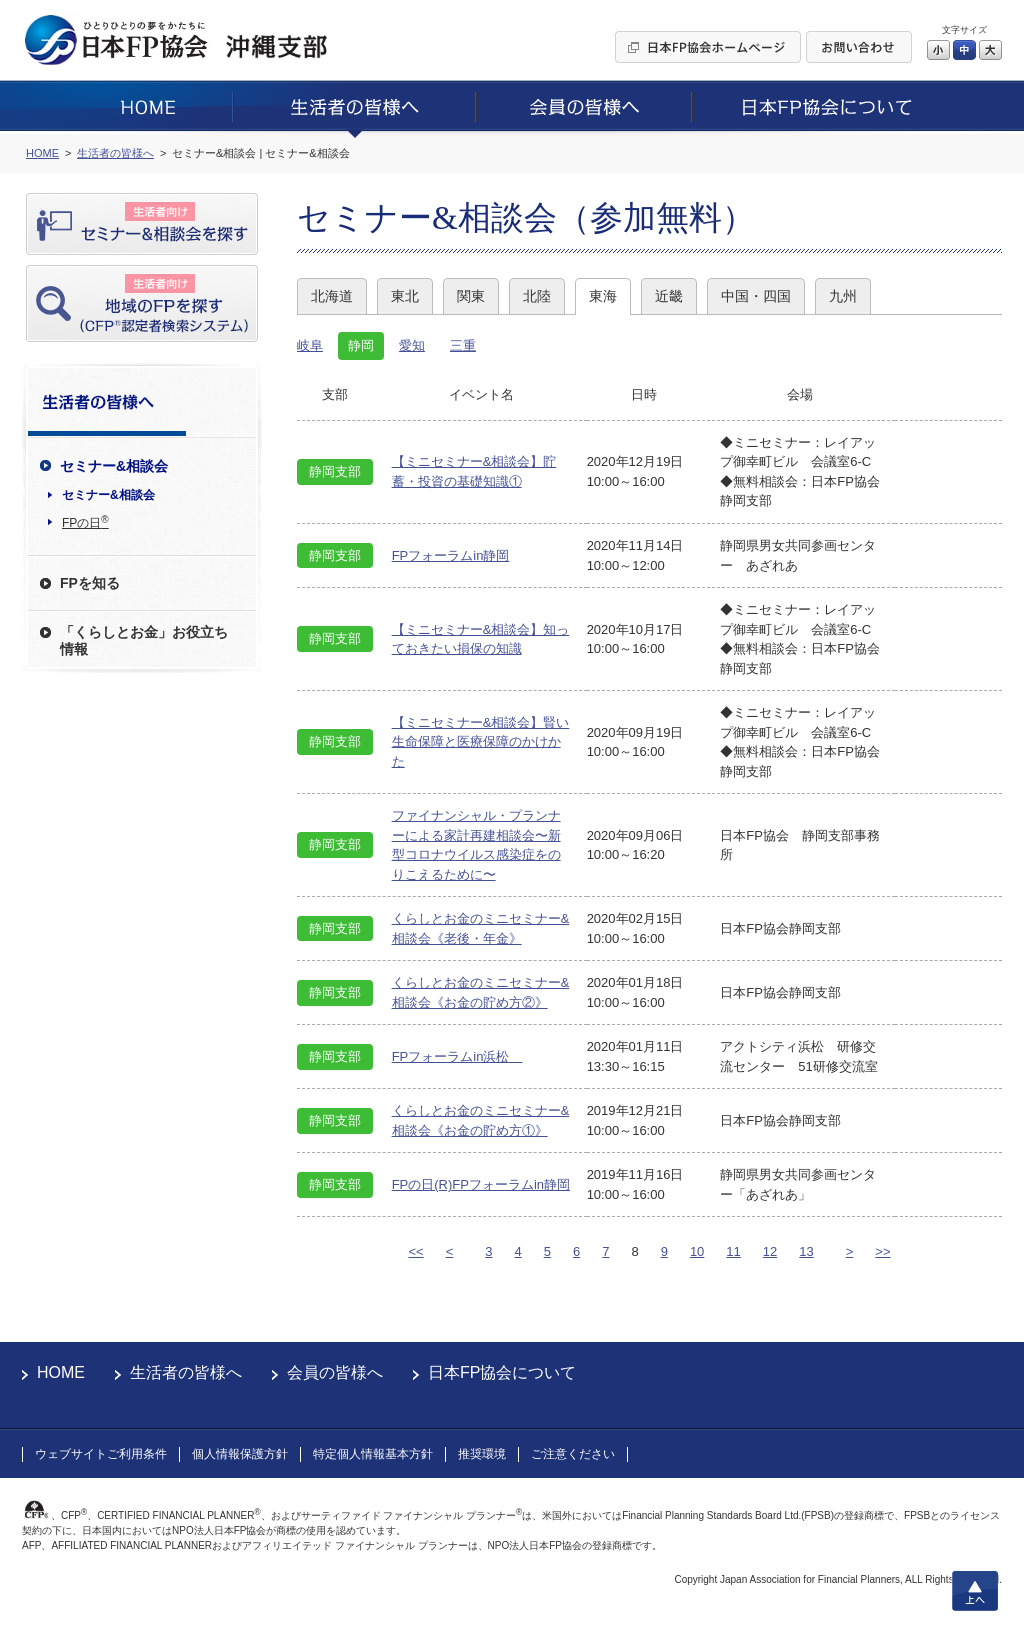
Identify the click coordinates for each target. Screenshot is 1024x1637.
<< (415, 1251)
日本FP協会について (502, 1372)
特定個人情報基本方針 (373, 1454)
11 (733, 1251)
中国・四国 (756, 296)
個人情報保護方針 (240, 1454)
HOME (61, 1372)
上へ (975, 1591)
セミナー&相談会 (108, 495)
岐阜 (310, 345)
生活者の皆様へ (186, 1372)
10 (697, 1251)
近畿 (669, 296)
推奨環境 (482, 1454)
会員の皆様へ (335, 1372)
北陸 (537, 296)
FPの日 (85, 522)
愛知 (412, 345)
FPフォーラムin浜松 (457, 1056)
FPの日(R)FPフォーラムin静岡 (481, 1184)
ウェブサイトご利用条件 (101, 1454)
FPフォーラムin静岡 (451, 555)
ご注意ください (573, 1454)
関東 (471, 296)
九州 (843, 296)
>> (882, 1251)
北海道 (332, 296)
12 (770, 1251)
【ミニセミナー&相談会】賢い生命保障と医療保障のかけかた (481, 742)
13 (806, 1251)
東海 (603, 296)
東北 (405, 296)
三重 (463, 345)
